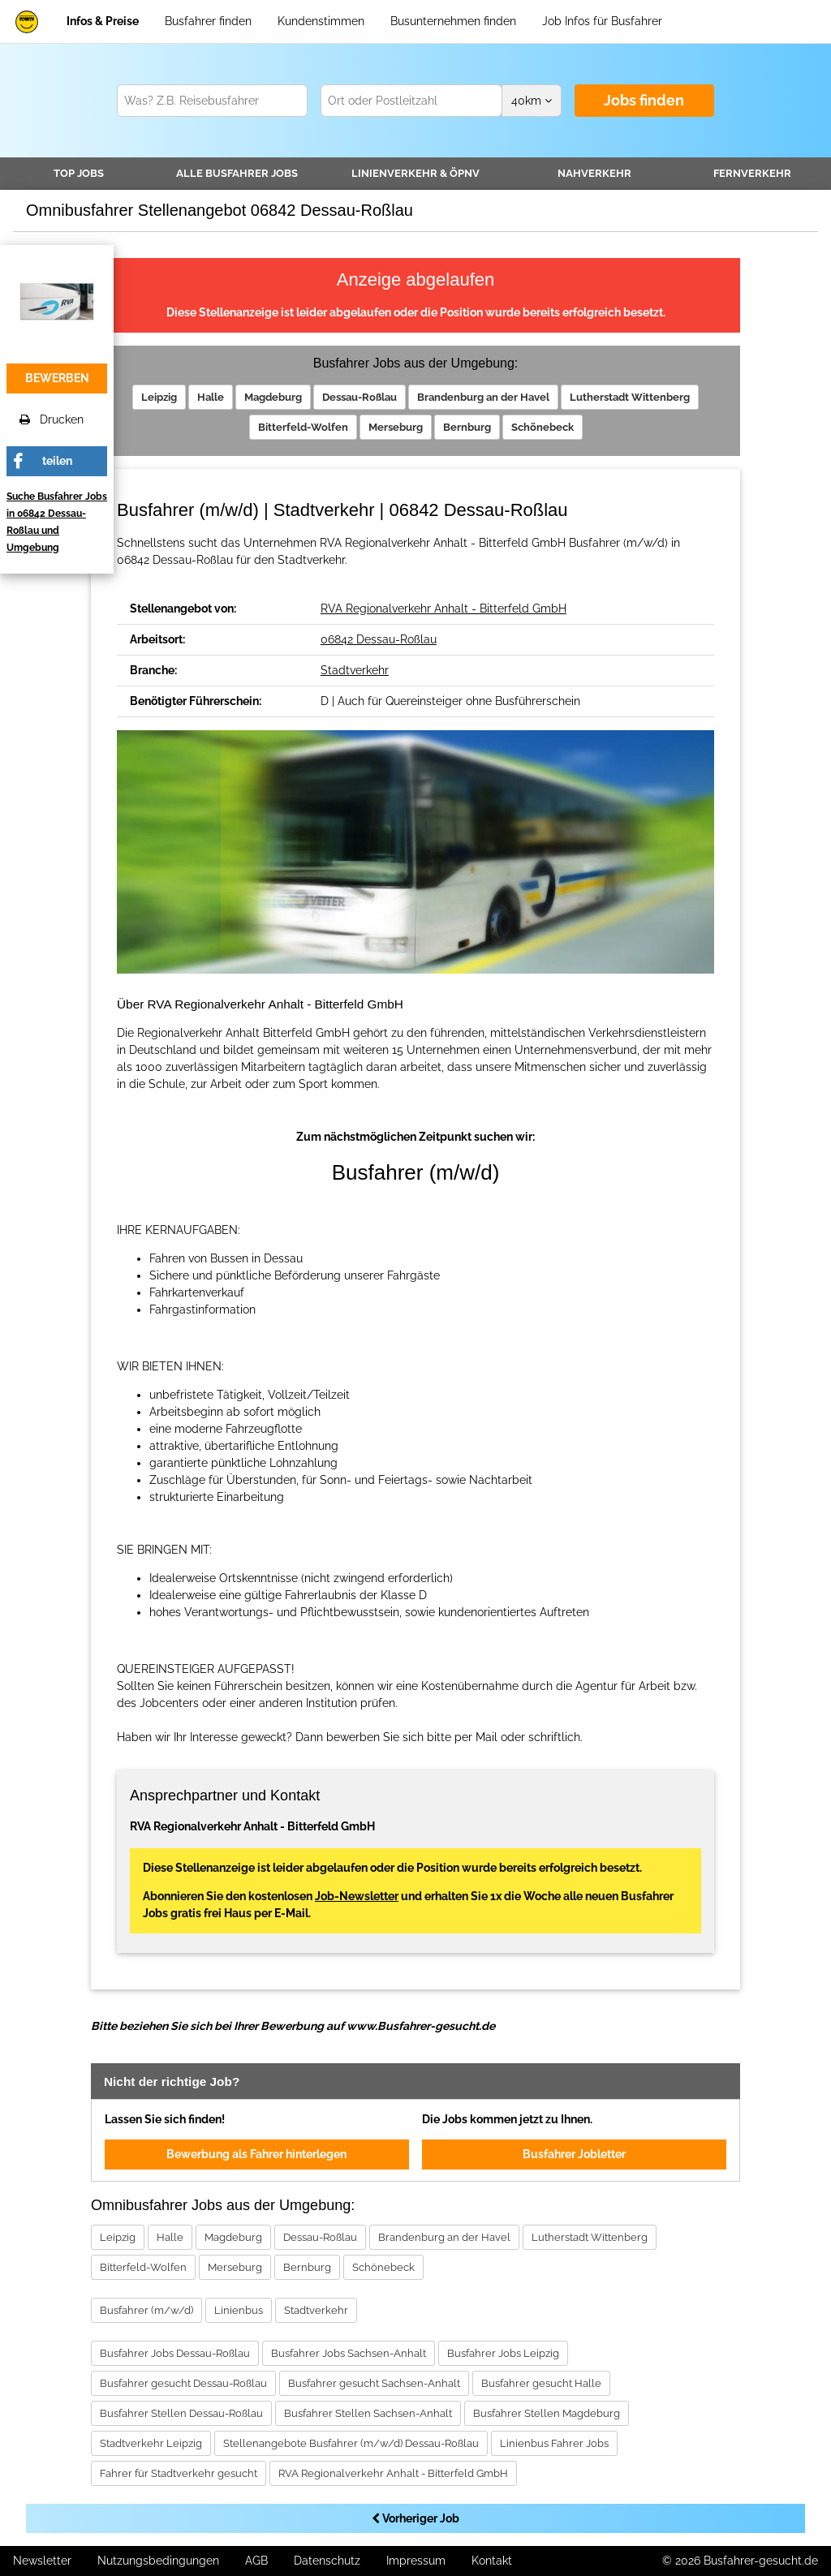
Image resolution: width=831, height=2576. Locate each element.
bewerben (57, 378)
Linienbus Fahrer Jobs (554, 2443)
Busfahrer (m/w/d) (146, 2310)
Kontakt (491, 2560)
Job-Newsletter (356, 1896)
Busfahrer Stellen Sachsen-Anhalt (368, 2413)
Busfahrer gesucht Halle (541, 2383)
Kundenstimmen (321, 21)
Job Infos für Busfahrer (602, 21)
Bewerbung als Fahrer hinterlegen (256, 2154)
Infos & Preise (103, 21)
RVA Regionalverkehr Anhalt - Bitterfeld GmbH (443, 608)
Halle (210, 397)
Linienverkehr (415, 173)
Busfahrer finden (208, 21)
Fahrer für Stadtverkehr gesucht (178, 2473)
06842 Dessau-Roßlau (379, 639)
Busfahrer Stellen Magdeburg (546, 2413)
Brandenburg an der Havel (483, 397)
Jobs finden (644, 100)
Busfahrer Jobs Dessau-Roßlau (175, 2353)
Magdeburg (273, 397)
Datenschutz (327, 2560)
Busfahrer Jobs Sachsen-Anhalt (348, 2353)
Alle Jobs (237, 173)
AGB (256, 2560)
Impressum (416, 2560)
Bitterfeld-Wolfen (303, 427)
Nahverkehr (594, 173)
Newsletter (42, 2560)
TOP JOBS (79, 173)
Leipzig (159, 397)
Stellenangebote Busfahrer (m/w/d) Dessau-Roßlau (351, 2443)
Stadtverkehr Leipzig (151, 2443)
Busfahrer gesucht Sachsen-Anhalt (374, 2383)
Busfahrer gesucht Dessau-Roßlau (183, 2383)
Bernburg (467, 427)
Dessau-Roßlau (359, 397)
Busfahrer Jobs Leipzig (503, 2353)
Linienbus (238, 2310)
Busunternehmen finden (453, 21)
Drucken (51, 419)
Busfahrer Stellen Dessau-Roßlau (181, 2413)
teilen (57, 460)
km (531, 100)
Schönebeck (542, 427)
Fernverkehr (752, 173)
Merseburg (395, 427)
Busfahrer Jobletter (574, 2154)
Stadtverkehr (355, 670)
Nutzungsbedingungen (158, 2560)
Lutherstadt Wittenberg (630, 397)
